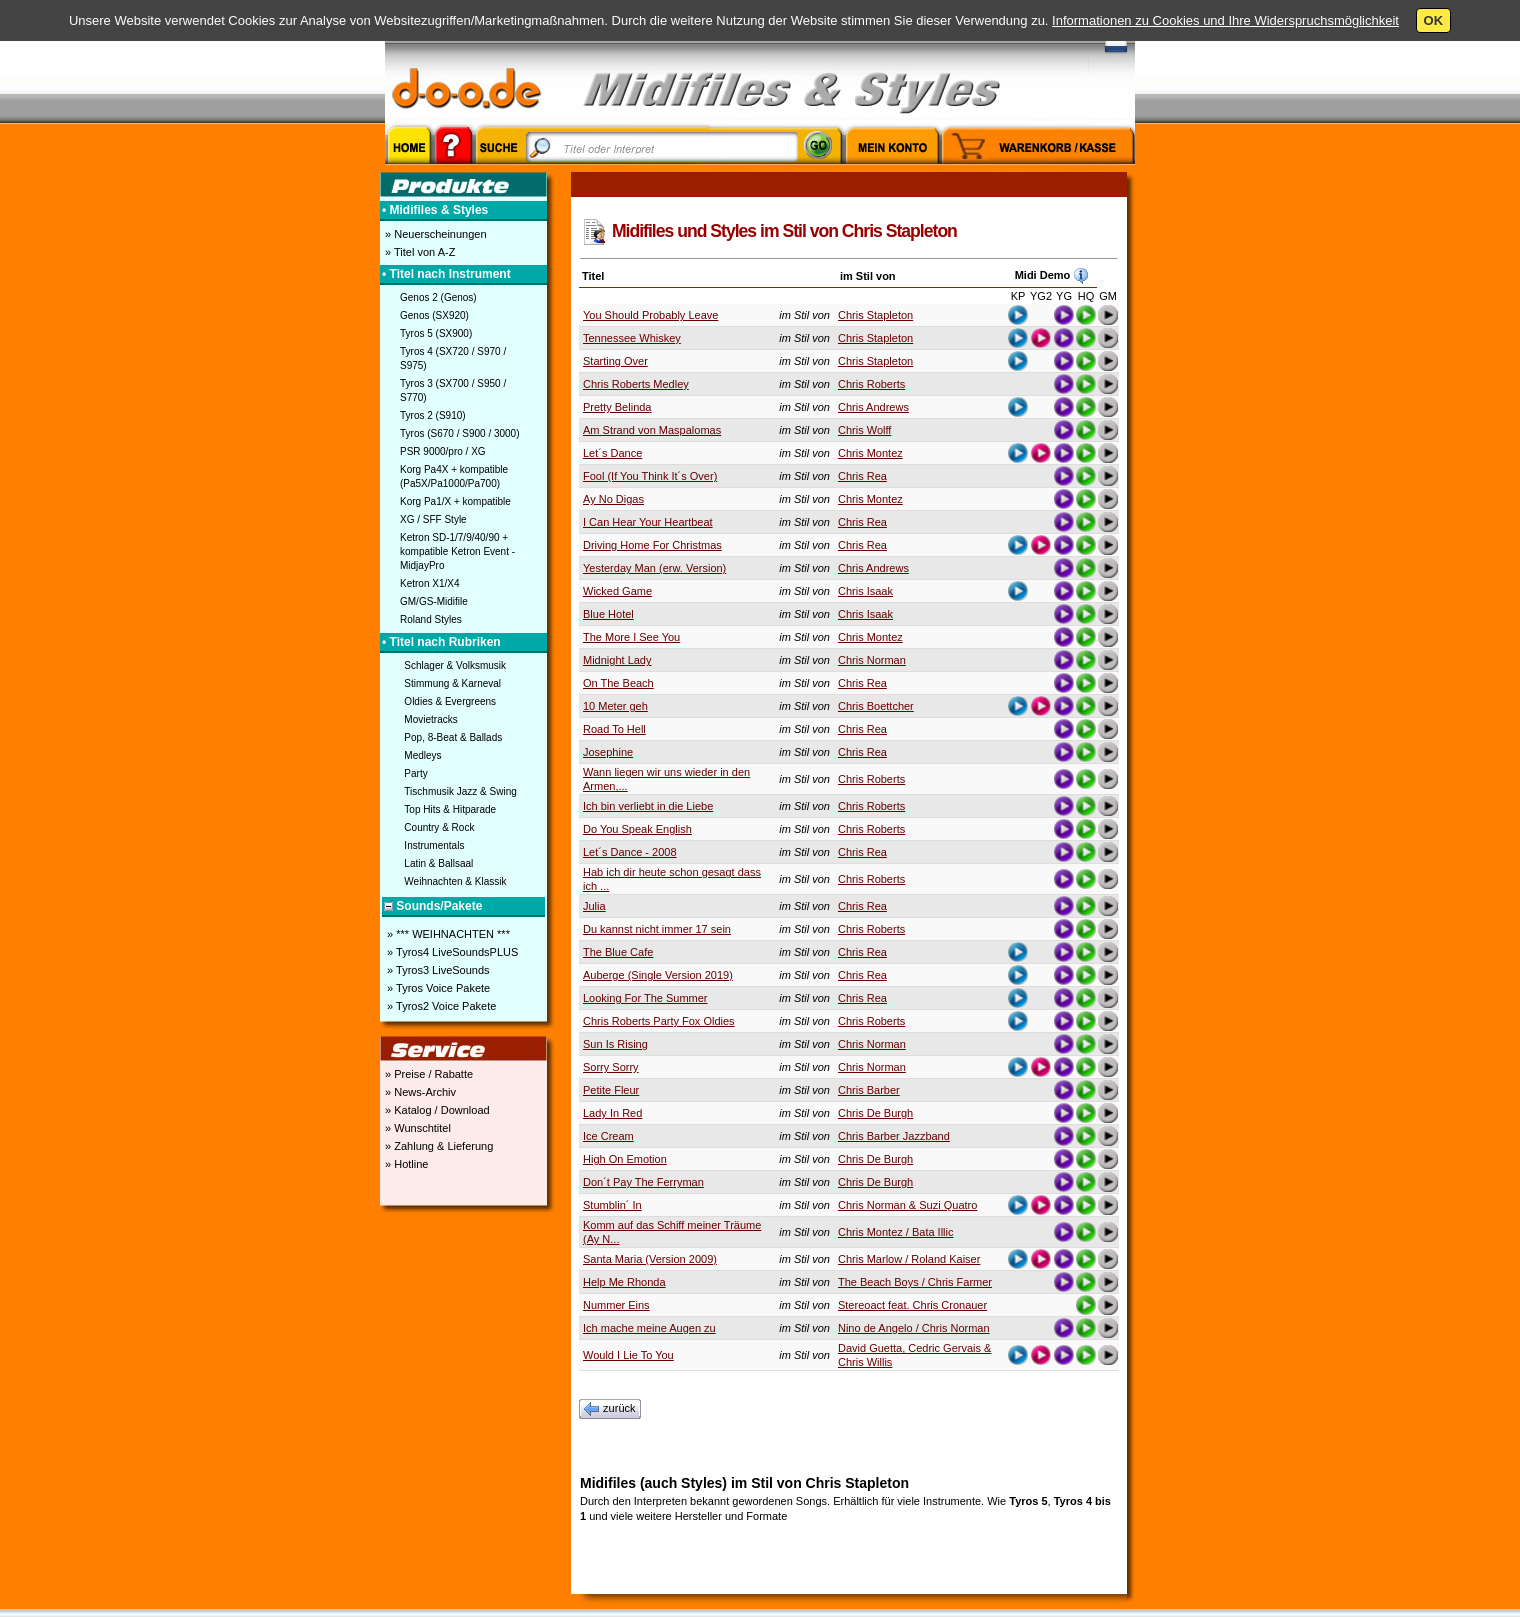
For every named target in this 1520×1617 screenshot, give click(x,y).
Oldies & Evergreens (450, 701)
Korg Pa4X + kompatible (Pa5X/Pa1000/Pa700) (454, 476)
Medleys (422, 755)
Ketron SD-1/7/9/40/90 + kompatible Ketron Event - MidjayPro (457, 551)
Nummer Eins (616, 1305)
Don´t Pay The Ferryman (643, 1182)
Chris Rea (862, 476)
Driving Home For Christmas (652, 545)
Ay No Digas (613, 499)
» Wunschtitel (416, 1128)
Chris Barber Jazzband (894, 1136)
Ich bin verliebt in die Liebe (648, 806)
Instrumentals (434, 845)
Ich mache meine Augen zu (649, 1328)
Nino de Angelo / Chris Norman (914, 1328)
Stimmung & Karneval (452, 683)
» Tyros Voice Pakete (437, 988)
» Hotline (405, 1164)
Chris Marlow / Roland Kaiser (909, 1259)
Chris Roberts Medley (636, 384)
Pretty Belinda (617, 407)
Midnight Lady (617, 660)
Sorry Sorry (611, 1067)
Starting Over (615, 361)
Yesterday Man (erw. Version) (654, 568)
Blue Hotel (608, 614)
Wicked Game (617, 591)
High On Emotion (625, 1159)
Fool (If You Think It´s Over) (650, 476)
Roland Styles (431, 619)
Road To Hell (614, 729)
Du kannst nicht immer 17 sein (657, 929)
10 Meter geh (615, 706)
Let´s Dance (612, 453)
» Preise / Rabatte (427, 1074)
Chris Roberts (871, 384)
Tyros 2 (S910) (433, 415)
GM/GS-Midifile (434, 601)
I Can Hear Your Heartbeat (648, 522)
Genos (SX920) (434, 315)
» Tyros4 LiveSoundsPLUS (451, 952)
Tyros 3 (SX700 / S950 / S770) (453, 390)
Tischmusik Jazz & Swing (460, 791)
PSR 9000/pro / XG (443, 451)
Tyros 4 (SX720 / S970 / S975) (453, 358)
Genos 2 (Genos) (438, 297)
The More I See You (631, 637)
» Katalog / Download (436, 1110)
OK (1434, 20)
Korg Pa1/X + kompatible (455, 501)
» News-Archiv (419, 1092)
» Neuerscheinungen (434, 234)
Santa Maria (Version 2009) (650, 1259)
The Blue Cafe (618, 952)
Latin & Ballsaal (438, 863)
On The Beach (618, 683)
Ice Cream (608, 1136)
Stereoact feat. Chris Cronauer (912, 1305)
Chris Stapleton (875, 315)
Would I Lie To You (628, 1355)
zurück (610, 1409)
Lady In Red (612, 1113)
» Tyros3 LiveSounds (437, 970)
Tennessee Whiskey (632, 338)
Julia (594, 906)
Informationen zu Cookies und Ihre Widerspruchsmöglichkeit (1225, 20)
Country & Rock (439, 827)
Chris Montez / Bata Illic (896, 1232)
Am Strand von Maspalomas (652, 430)
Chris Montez (870, 453)
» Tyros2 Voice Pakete (440, 1006)
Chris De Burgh (875, 1113)
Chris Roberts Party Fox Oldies (659, 1021)
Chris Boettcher (876, 706)
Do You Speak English (637, 829)
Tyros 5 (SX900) (436, 333)
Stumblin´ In (612, 1205)
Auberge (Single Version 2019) (658, 975)
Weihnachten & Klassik (455, 881)
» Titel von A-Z (418, 252)
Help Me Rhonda (624, 1282)
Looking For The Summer (645, 998)
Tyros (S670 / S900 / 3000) (460, 433)
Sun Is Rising (615, 1044)
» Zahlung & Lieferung (437, 1146)
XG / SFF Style (433, 519)
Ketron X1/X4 (429, 583)
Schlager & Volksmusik (455, 665)
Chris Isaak (865, 591)
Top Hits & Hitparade (450, 809)
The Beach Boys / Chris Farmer (915, 1282)
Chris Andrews (873, 407)
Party (415, 773)
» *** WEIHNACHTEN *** (447, 934)
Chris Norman (872, 660)
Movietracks (430, 719)
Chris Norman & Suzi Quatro (907, 1205)
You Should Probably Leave (650, 315)
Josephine (608, 752)
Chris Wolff (864, 430)
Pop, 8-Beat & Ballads (453, 737)
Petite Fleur (611, 1090)
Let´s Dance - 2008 (630, 852)
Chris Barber (869, 1090)
